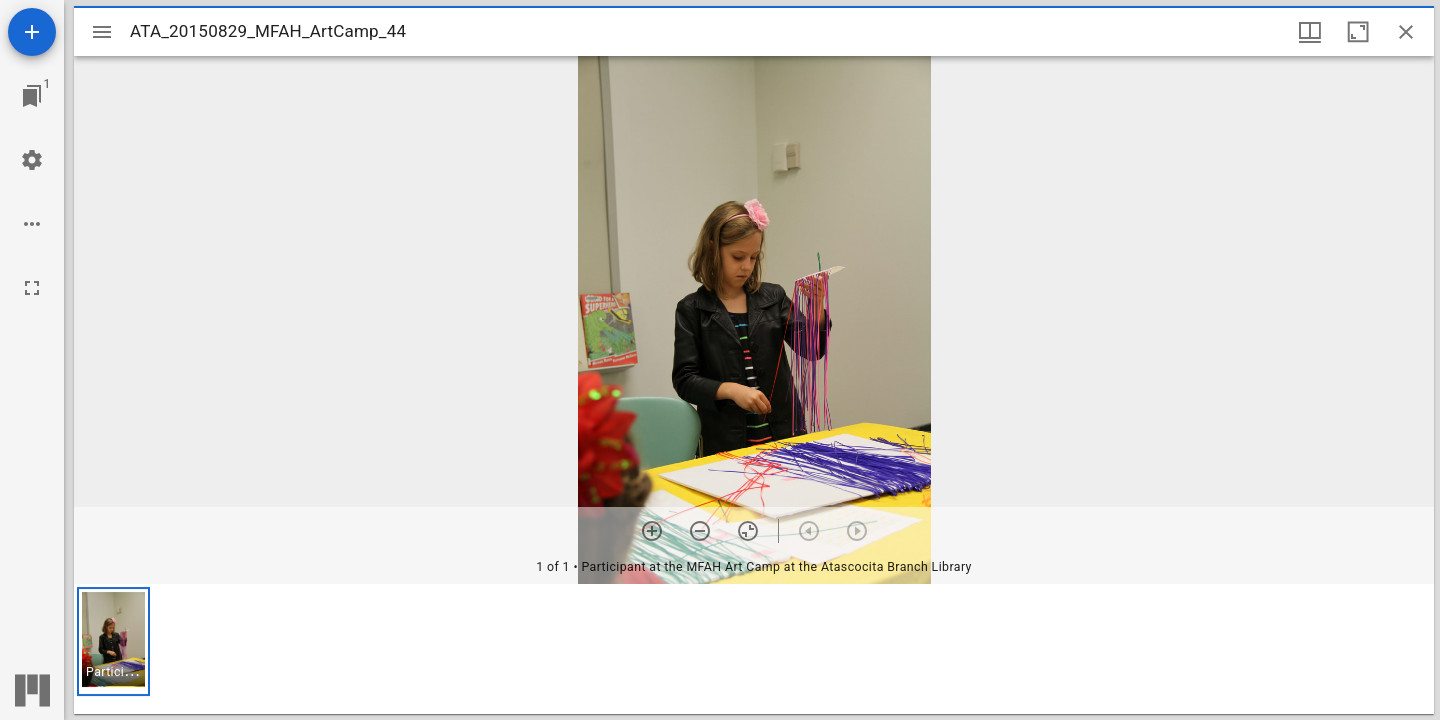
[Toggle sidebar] (102, 32)
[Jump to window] (32, 96)
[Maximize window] (1358, 32)
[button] (113, 641)
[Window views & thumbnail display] (1310, 32)
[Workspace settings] (32, 160)
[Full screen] (32, 288)
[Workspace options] (32, 224)
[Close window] (1406, 32)
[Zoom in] (652, 531)
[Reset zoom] (748, 531)
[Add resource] (32, 32)
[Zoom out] (700, 531)
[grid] (754, 649)
